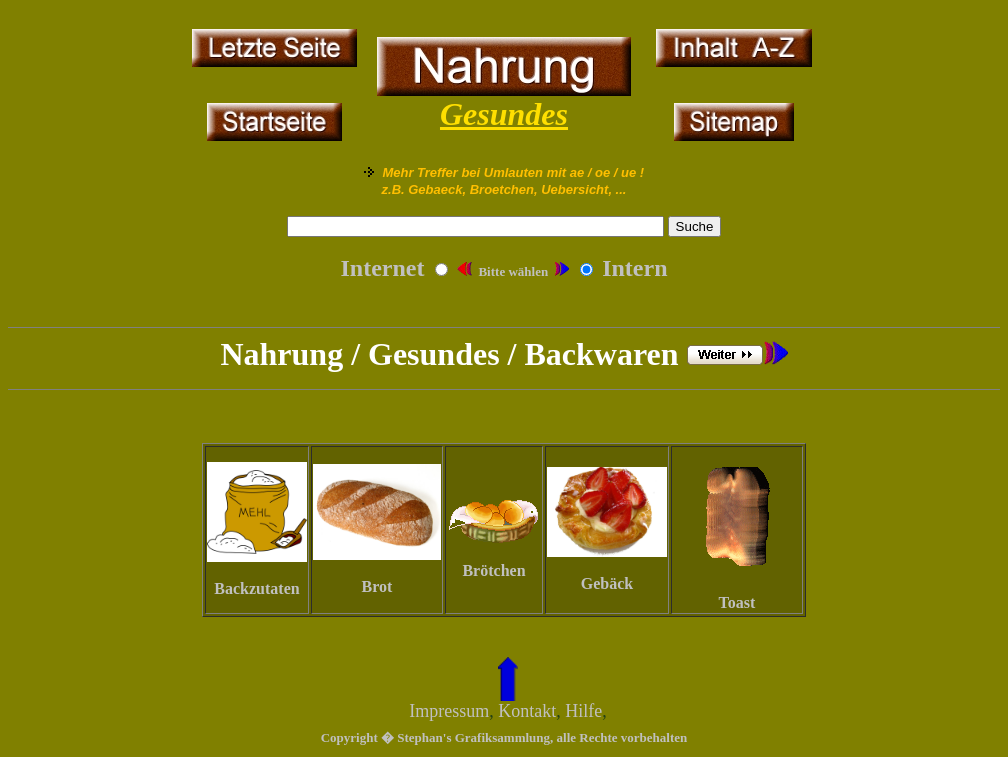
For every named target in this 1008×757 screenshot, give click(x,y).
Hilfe (583, 711)
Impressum (449, 711)
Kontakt (527, 711)
